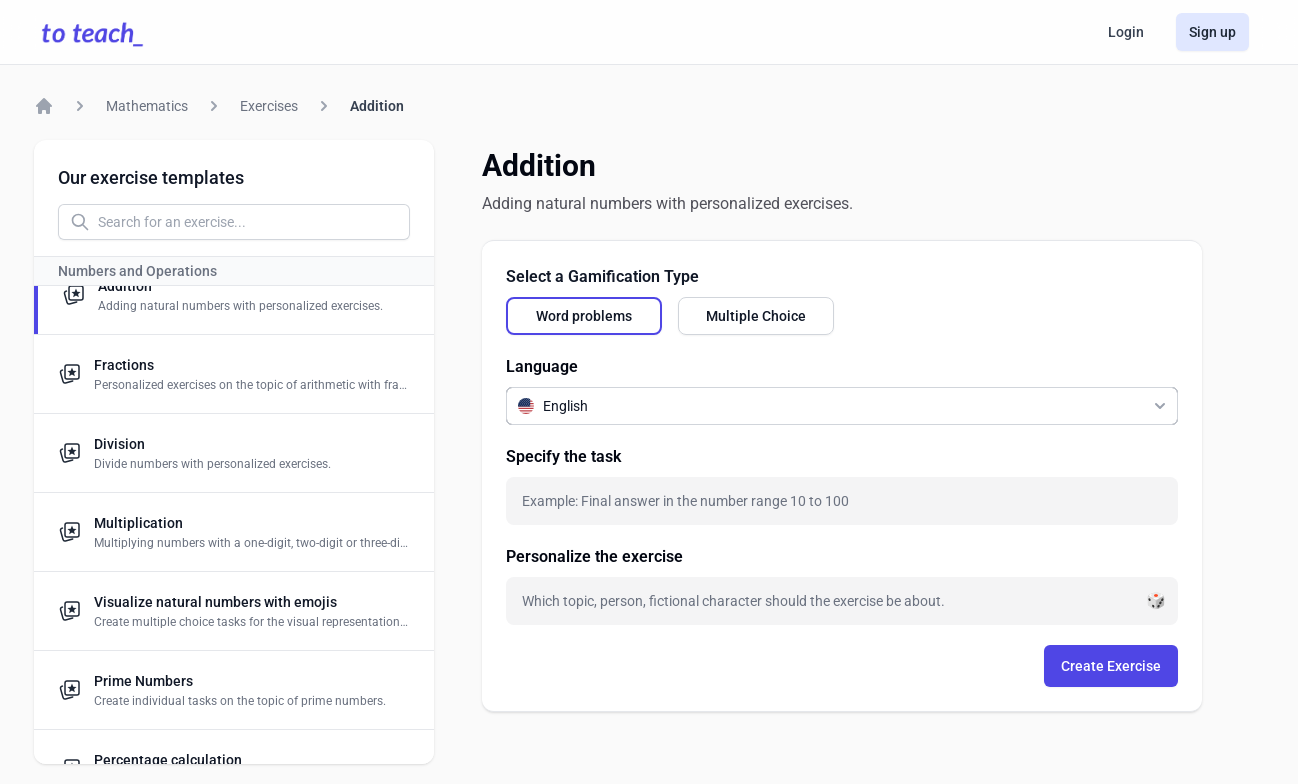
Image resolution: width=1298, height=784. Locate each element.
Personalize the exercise (594, 556)
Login (1126, 32)
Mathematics (147, 106)
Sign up (1212, 32)
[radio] (584, 316)
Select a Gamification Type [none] (602, 276)
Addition (377, 106)
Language (542, 366)
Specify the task (563, 456)
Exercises (269, 106)
